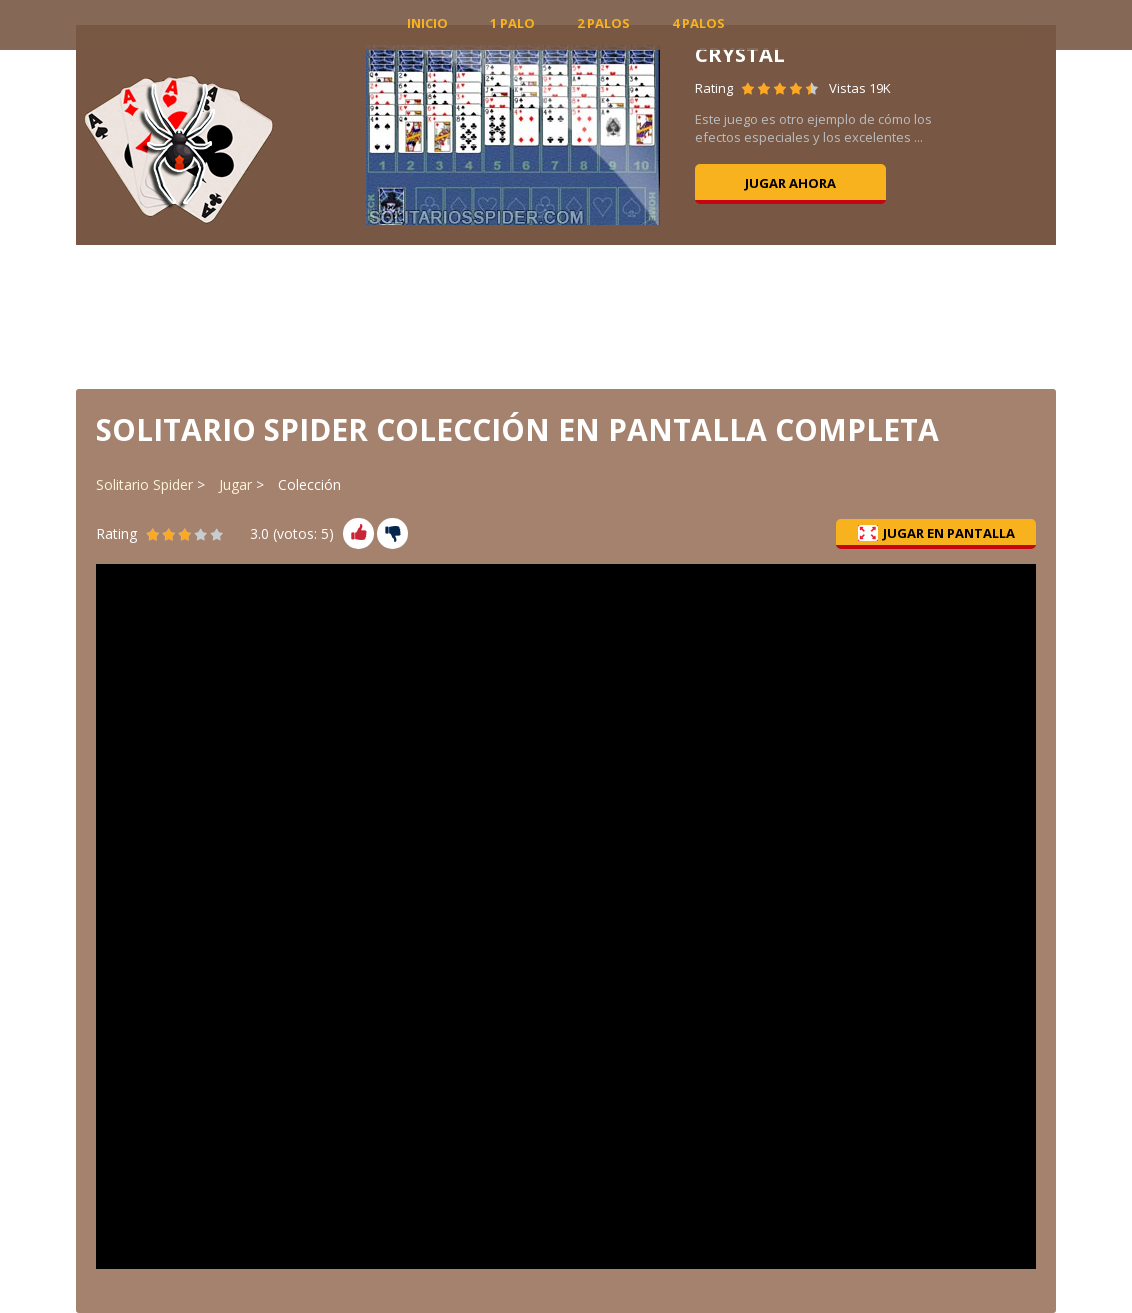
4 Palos (698, 23)
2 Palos (603, 23)
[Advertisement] (566, 315)
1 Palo (512, 23)
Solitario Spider (144, 484)
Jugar (235, 484)
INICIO (427, 23)
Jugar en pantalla (936, 533)
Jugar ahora (790, 183)
